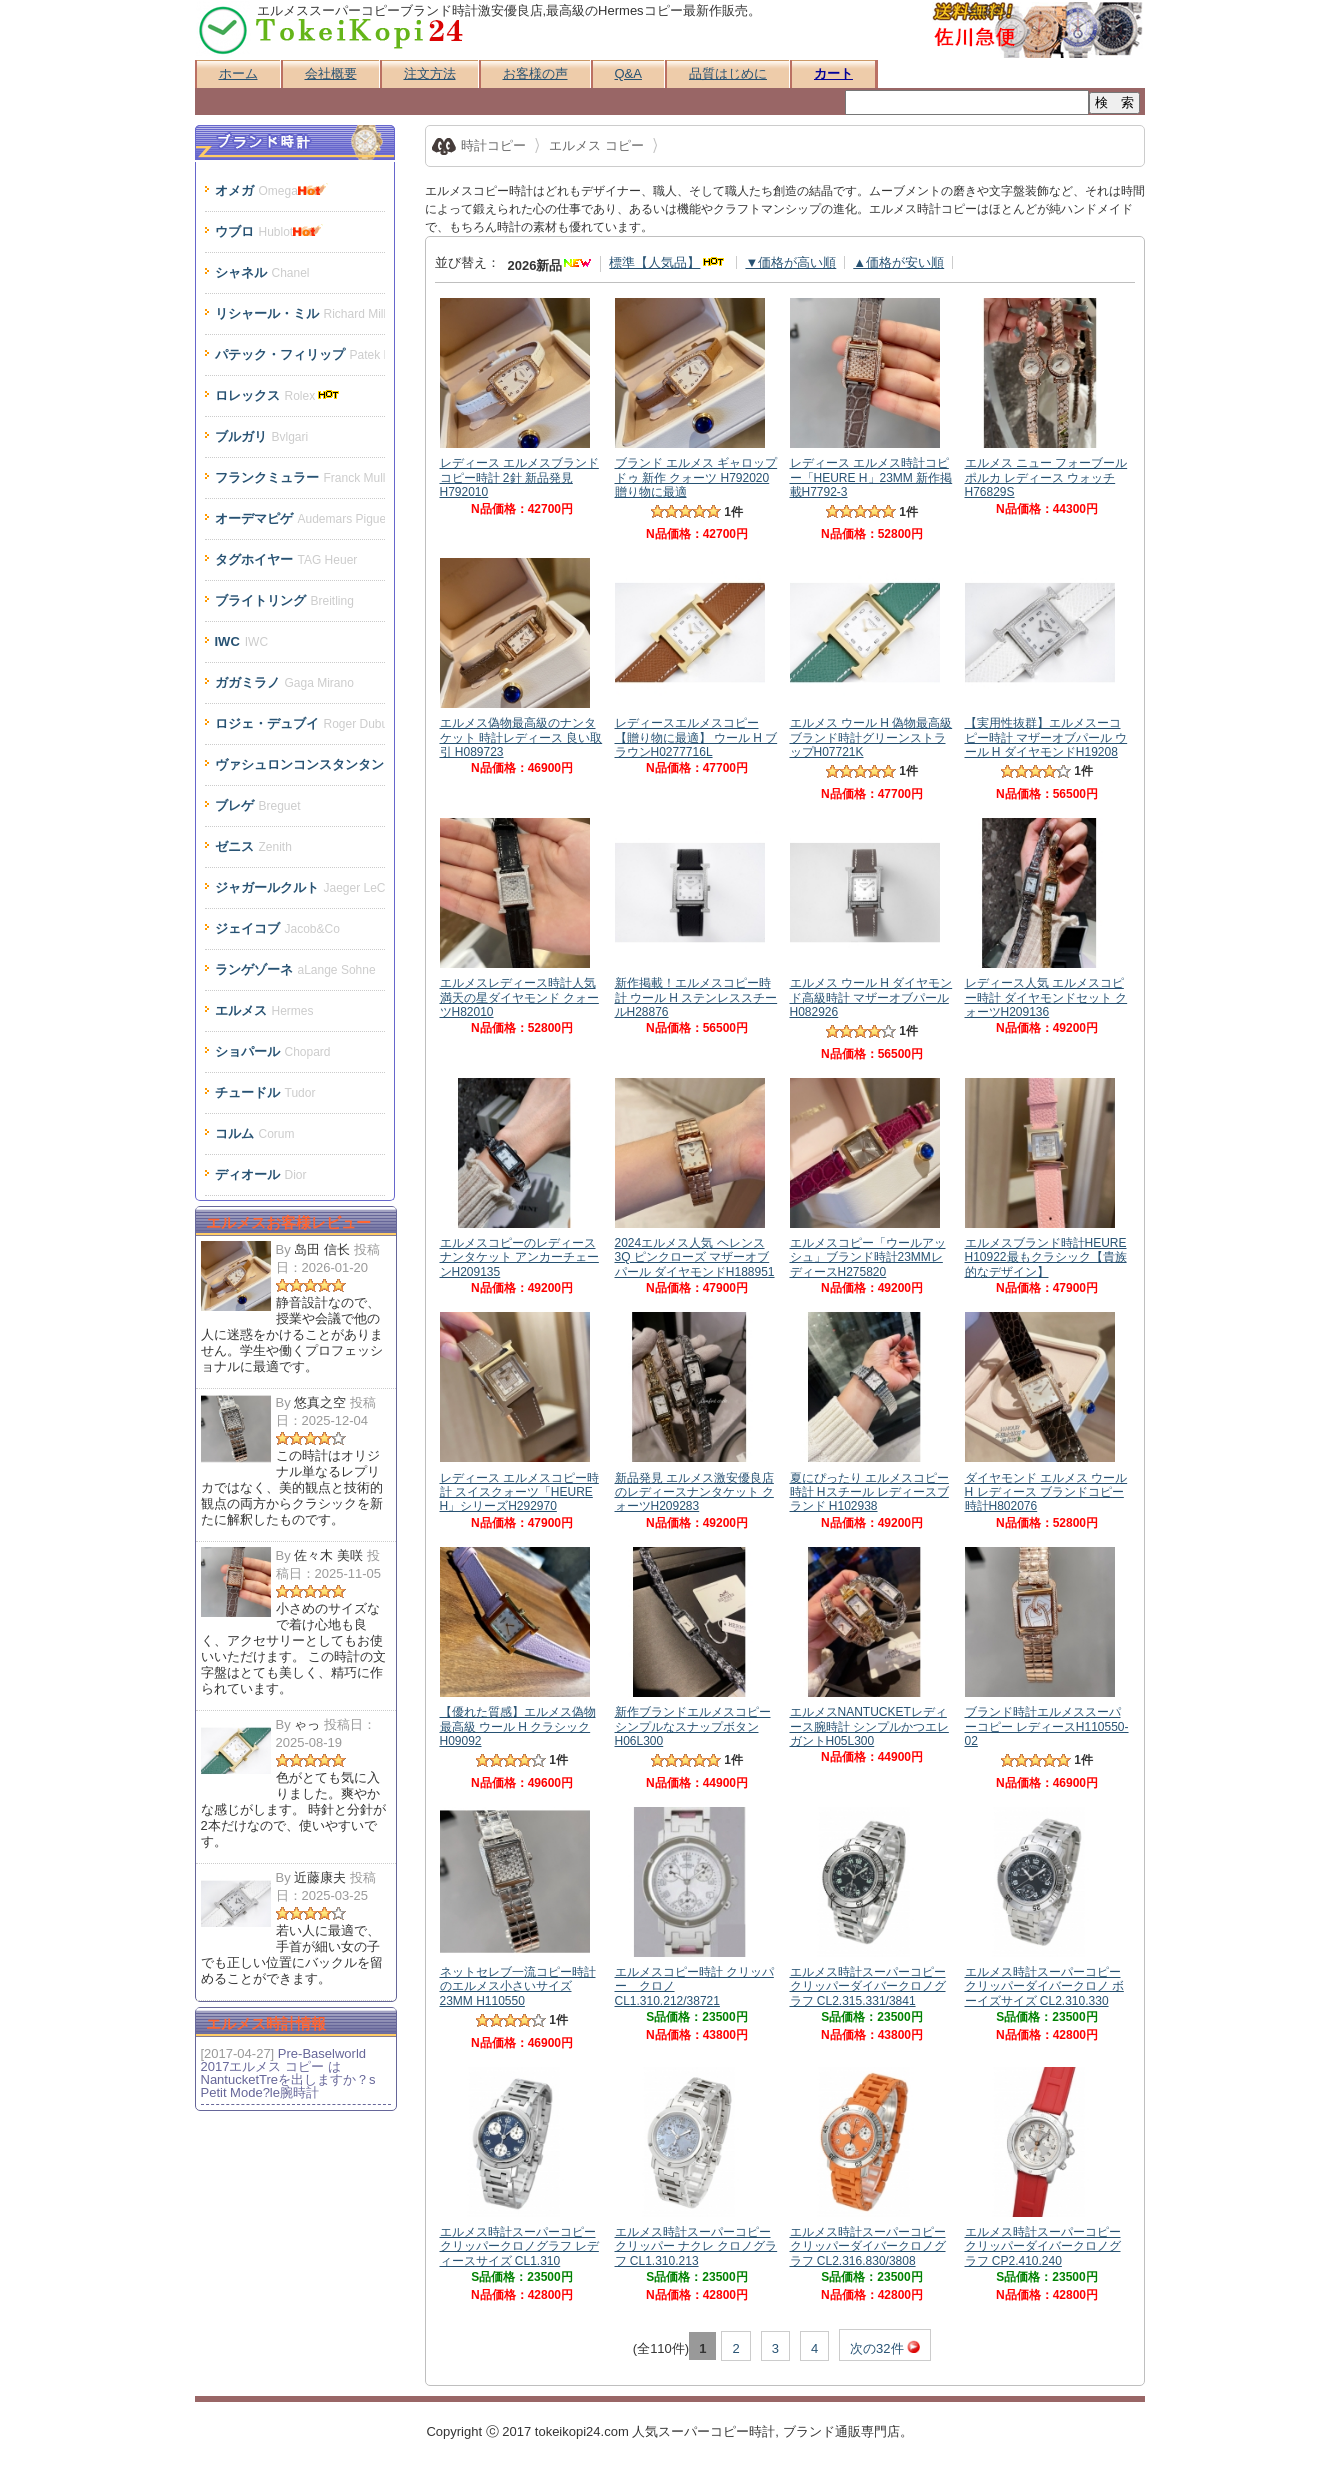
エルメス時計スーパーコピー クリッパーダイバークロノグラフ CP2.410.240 (1043, 2239)
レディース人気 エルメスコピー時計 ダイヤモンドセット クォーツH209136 (1046, 990)
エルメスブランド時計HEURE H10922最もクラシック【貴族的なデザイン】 (1046, 1250)
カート (833, 73)
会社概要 (331, 73)
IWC (242, 641)
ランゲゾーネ (295, 969)
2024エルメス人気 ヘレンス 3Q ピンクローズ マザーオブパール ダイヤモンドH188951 (695, 1250)
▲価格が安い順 (898, 262)
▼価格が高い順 (790, 262)
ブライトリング (284, 600)
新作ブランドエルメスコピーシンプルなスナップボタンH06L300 (693, 1719)
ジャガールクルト (300, 887)
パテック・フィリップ (300, 354)
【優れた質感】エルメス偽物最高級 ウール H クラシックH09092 (518, 1719)
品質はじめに (728, 73)
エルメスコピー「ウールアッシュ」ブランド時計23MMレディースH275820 (868, 1250)
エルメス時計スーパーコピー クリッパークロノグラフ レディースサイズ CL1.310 (519, 2239)
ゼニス (253, 846)
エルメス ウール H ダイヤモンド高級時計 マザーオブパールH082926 (871, 990)
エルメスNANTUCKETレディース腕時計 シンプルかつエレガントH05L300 (869, 1719)
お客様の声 (535, 73)
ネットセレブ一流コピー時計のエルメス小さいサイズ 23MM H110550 (518, 1979)
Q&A (628, 73)
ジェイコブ (277, 928)
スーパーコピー (703, 2431)
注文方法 (430, 73)
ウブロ (271, 231)
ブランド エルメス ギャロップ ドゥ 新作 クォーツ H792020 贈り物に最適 (696, 470)
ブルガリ (262, 436)
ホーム (238, 73)
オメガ (273, 190)
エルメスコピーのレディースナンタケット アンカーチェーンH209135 (519, 1250)
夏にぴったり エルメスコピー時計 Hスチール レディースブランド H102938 (869, 1484)
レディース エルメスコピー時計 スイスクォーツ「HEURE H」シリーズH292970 (519, 1484)
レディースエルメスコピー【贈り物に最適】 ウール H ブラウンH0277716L (696, 730)
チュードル (265, 1092)
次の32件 (885, 2348)
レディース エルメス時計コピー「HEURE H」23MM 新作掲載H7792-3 (871, 470)
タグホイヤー (286, 559)
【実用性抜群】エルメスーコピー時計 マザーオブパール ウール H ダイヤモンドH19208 (1046, 730)
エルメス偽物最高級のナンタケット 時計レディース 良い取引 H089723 (521, 730)
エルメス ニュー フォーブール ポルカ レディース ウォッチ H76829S (1046, 470)
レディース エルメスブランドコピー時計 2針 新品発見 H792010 (519, 470)
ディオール (261, 1174)
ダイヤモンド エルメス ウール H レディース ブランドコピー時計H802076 (1046, 1484)
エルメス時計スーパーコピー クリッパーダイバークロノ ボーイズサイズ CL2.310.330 (1044, 1979)
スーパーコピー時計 (332, 30)
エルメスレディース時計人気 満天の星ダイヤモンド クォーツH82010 (519, 990)
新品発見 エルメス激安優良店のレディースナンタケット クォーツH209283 (694, 1484)
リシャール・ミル (300, 313)
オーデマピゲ (300, 518)
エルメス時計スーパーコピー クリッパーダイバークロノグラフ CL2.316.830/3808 (868, 2239)
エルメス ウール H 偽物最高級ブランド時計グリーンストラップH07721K (871, 730)
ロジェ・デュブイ (300, 723)
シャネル (262, 272)
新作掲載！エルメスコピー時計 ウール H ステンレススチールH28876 (696, 990)
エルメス (264, 1010)
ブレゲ (258, 805)
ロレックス (279, 395)
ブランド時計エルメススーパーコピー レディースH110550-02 (1047, 1719)
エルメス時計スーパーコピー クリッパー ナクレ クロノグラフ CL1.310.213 (696, 2239)
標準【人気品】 (668, 262)
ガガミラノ (284, 682)
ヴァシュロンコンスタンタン (300, 764)
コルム (255, 1133)
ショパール (273, 1051)
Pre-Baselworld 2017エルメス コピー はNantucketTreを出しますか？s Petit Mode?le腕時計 (288, 2073)
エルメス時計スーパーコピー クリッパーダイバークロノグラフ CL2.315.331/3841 (868, 1979)
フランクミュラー (300, 477)
